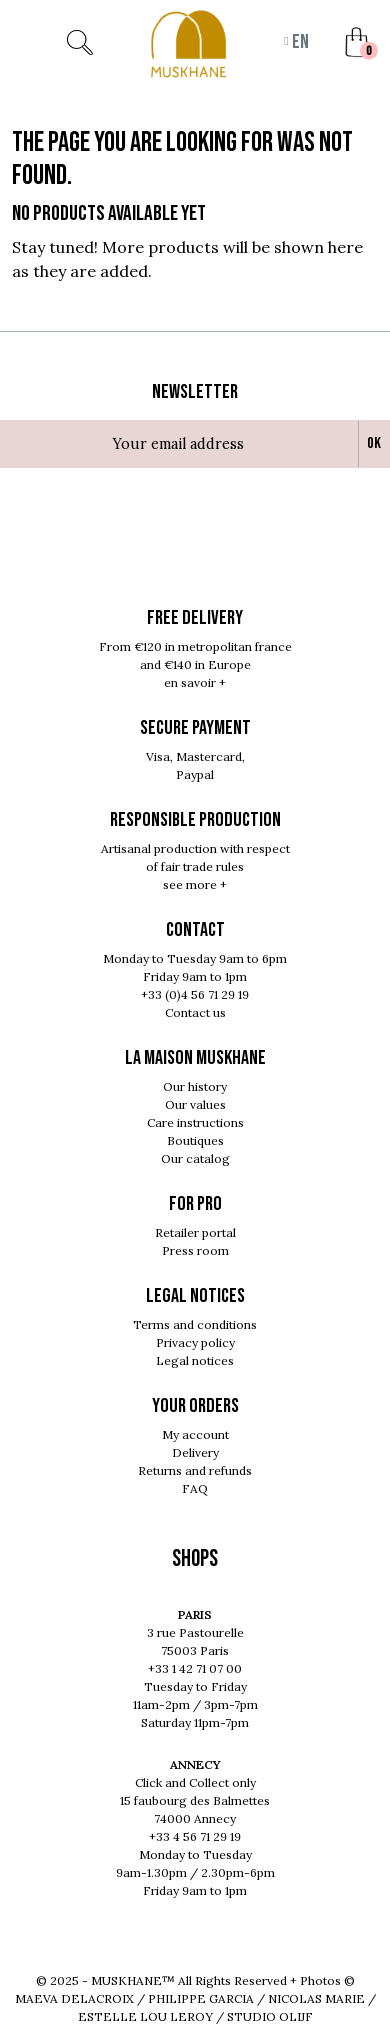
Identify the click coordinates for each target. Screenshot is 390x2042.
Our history (195, 1086)
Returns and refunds (195, 1470)
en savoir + (195, 682)
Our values (195, 1104)
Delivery (195, 1452)
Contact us (195, 1012)
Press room (195, 1250)
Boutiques (195, 1140)
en (299, 42)
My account (195, 1434)
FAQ (195, 1488)
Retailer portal (195, 1232)
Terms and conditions (195, 1324)
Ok (374, 443)
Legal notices (195, 1360)
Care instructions (195, 1122)
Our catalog (195, 1158)
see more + (195, 884)
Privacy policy (195, 1342)
